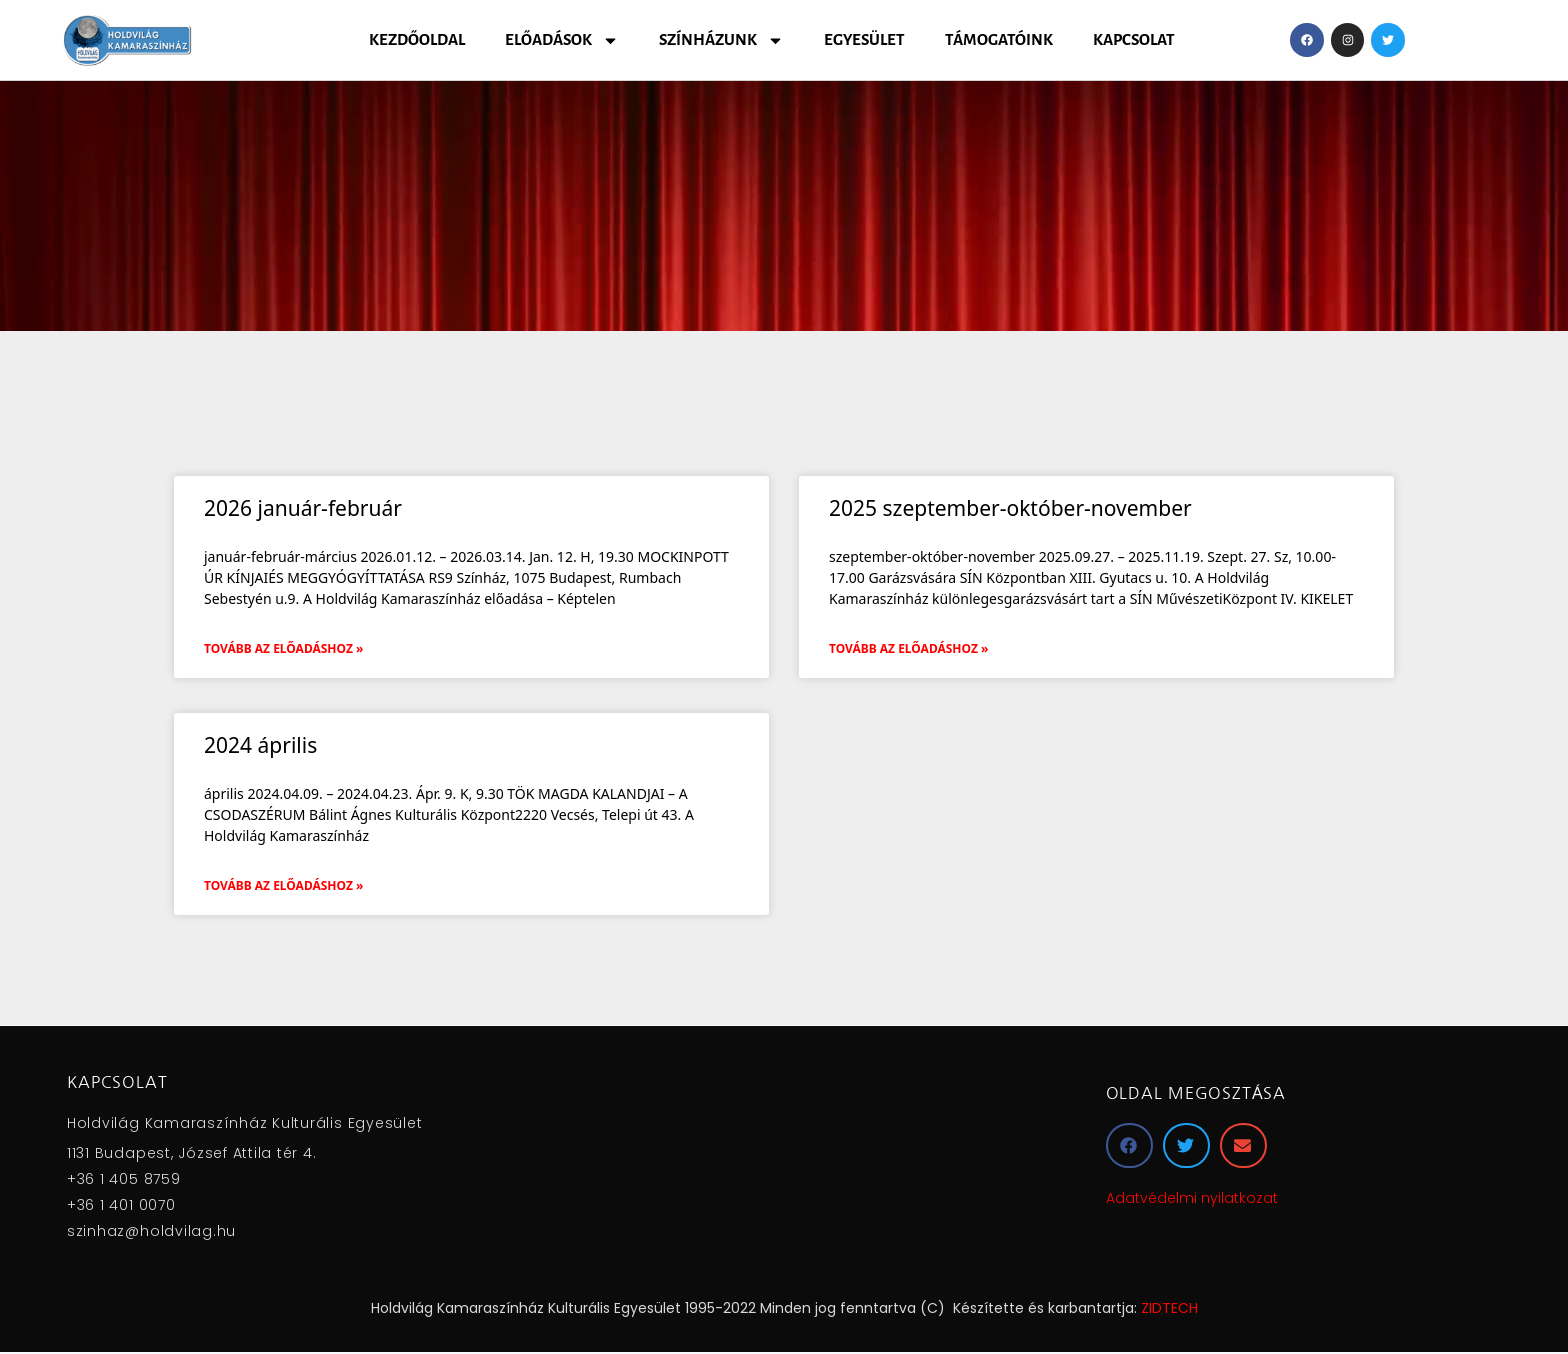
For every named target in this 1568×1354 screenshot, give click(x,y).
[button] (1129, 1145)
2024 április (260, 745)
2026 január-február (303, 508)
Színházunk (721, 40)
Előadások (562, 40)
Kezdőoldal (417, 39)
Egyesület (864, 39)
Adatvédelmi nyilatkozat (1192, 1198)
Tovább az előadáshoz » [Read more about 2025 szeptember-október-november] (908, 648)
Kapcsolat (1134, 39)
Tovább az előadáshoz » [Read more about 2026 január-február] (283, 648)
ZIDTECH (1169, 1308)
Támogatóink (999, 39)
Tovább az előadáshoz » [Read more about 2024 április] (283, 885)
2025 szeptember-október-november (1010, 508)
